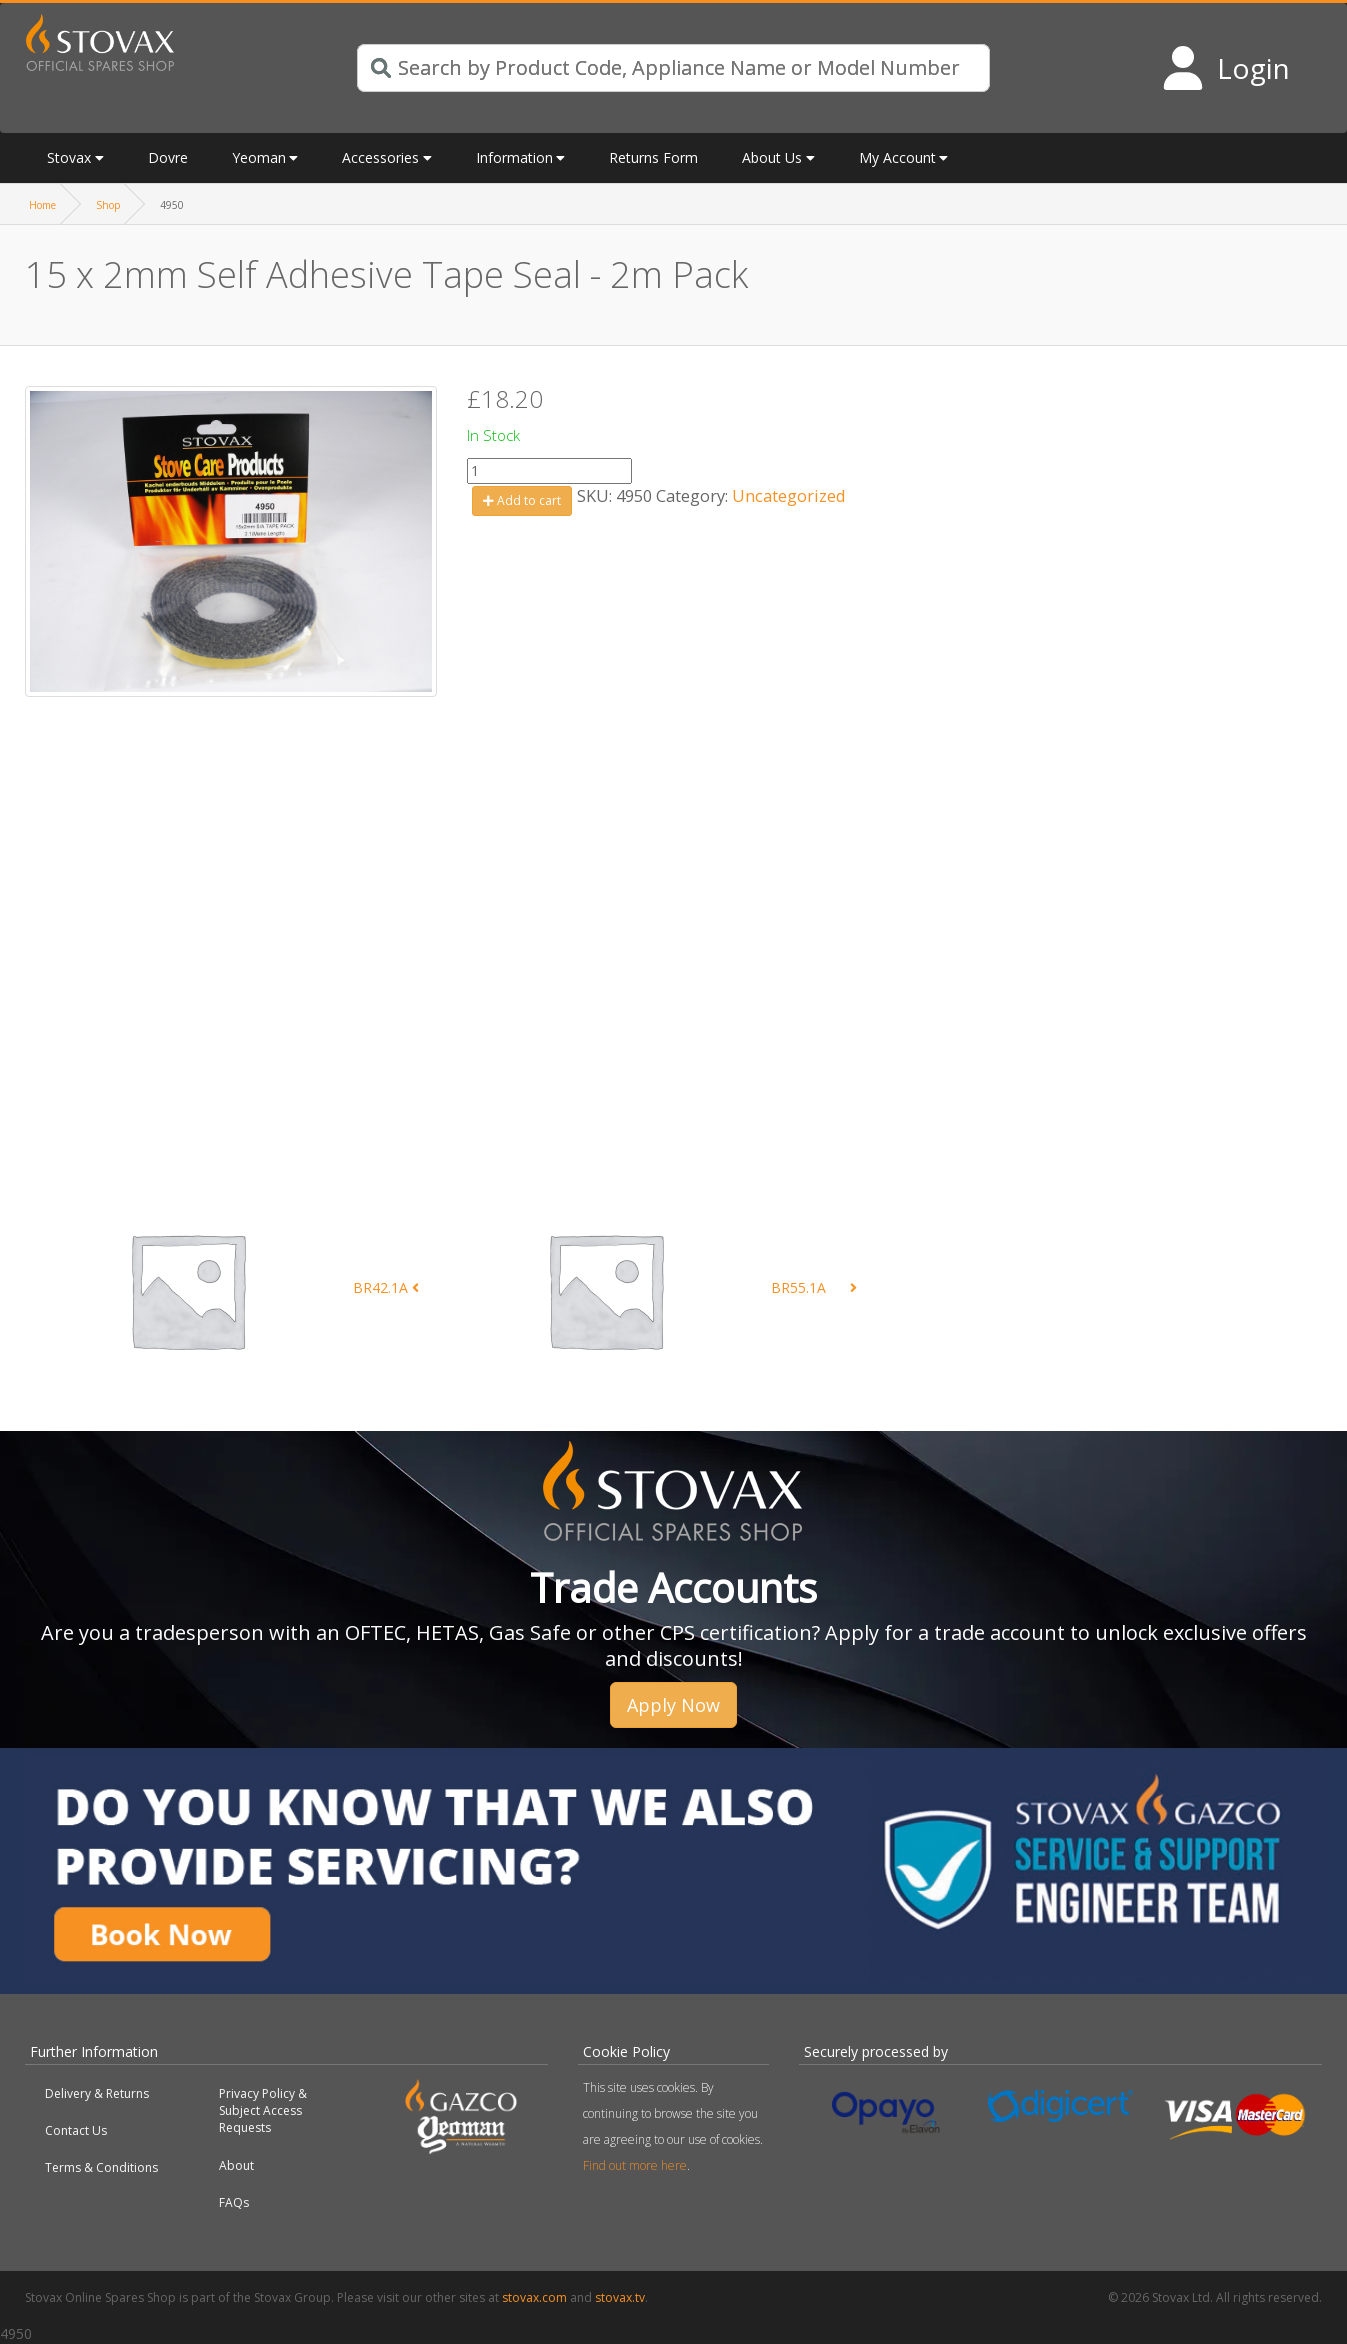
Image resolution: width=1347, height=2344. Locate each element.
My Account (897, 157)
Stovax (69, 157)
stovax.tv (620, 2297)
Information (514, 157)
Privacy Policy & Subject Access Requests (263, 2110)
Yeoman (259, 157)
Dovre (168, 157)
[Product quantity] (549, 471)
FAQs (234, 2202)
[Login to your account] (1225, 68)
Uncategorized (789, 495)
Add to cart (522, 500)
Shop (108, 205)
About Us (772, 157)
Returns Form (653, 157)
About (236, 2165)
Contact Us (76, 2130)
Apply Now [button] (673, 1705)
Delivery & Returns (97, 2093)
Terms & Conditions (101, 2167)
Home (42, 205)
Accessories (380, 157)
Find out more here (635, 2165)
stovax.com (534, 2297)
